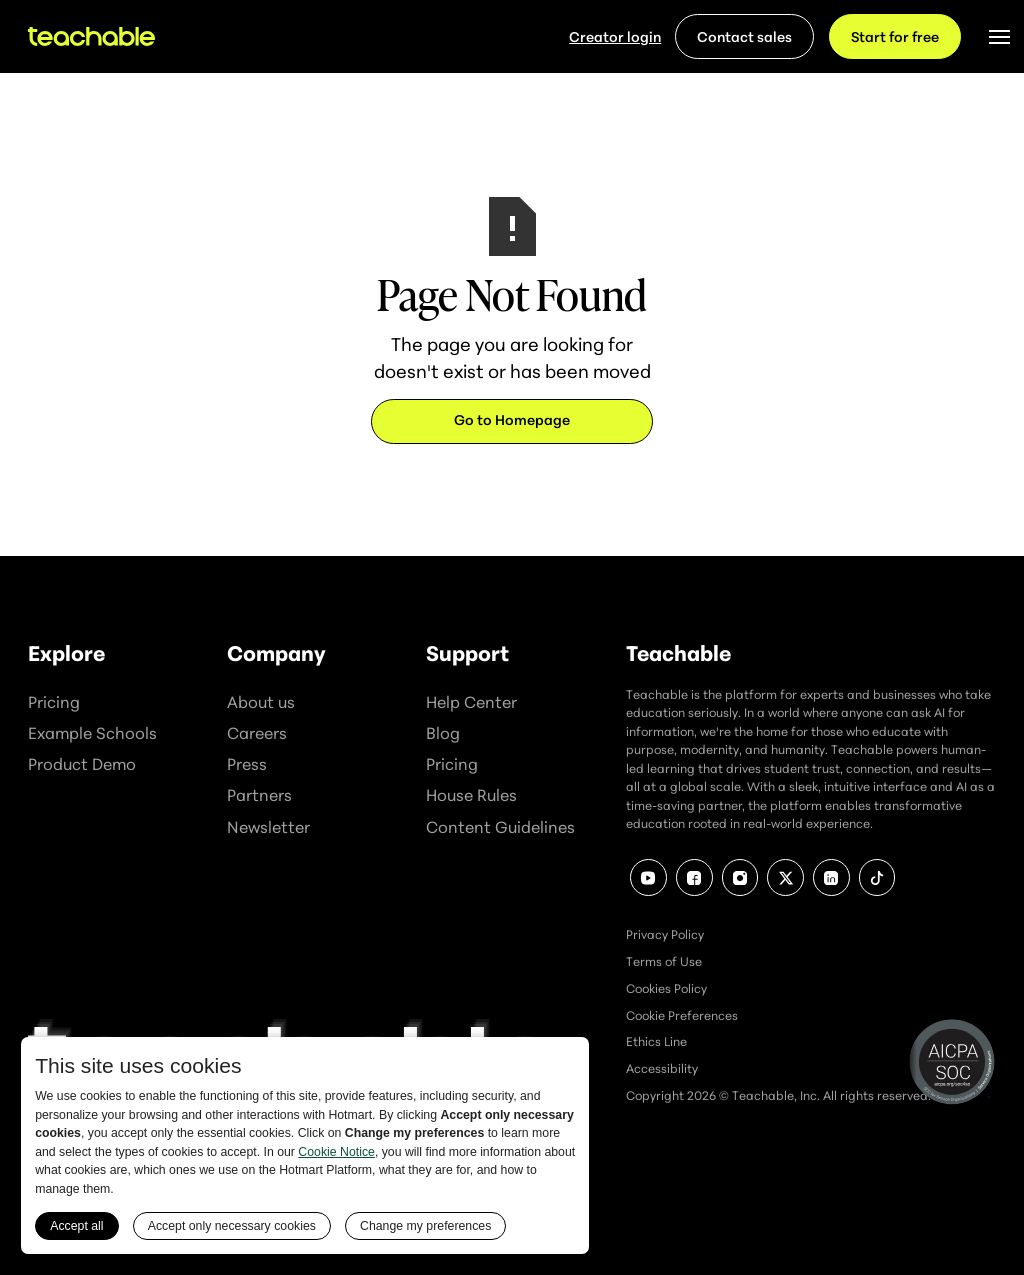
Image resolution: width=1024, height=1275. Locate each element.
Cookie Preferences (682, 1015)
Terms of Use (664, 961)
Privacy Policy (665, 934)
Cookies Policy (666, 988)
